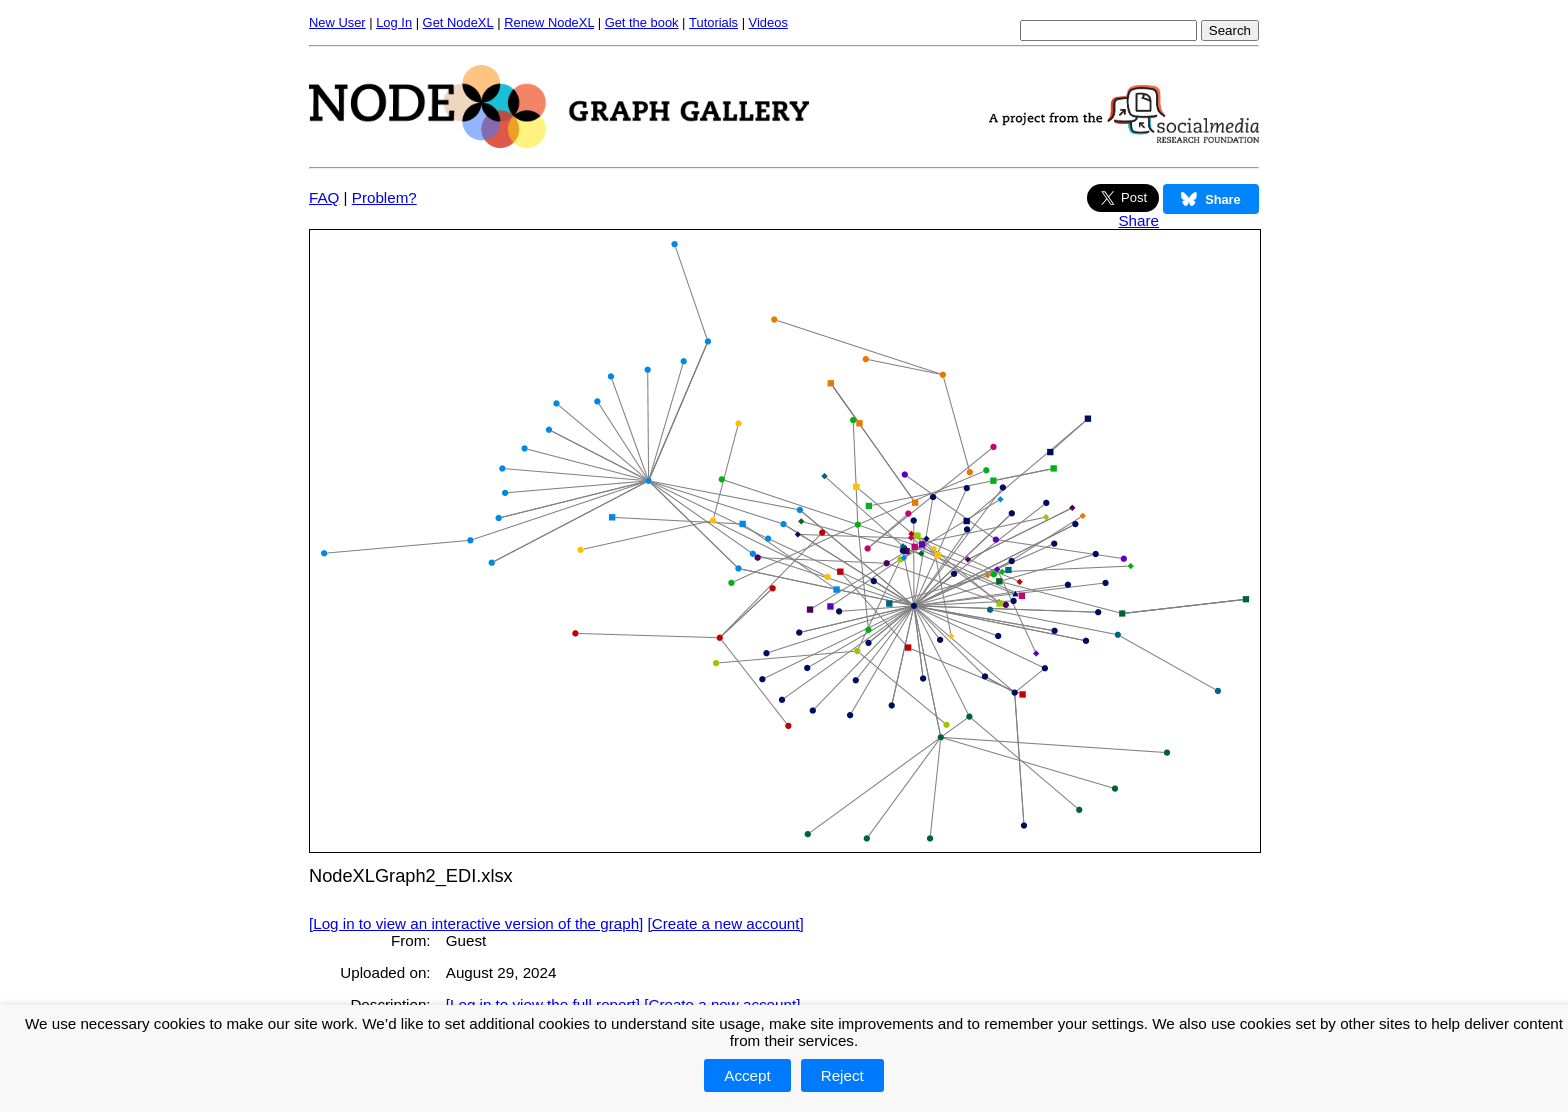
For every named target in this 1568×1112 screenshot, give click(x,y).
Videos (768, 22)
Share (1138, 220)
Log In (394, 22)
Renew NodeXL (549, 22)
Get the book (642, 22)
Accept (747, 1075)
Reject (842, 1075)
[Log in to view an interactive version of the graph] (476, 923)
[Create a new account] (726, 923)
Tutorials (713, 22)
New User (337, 22)
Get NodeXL (458, 22)
